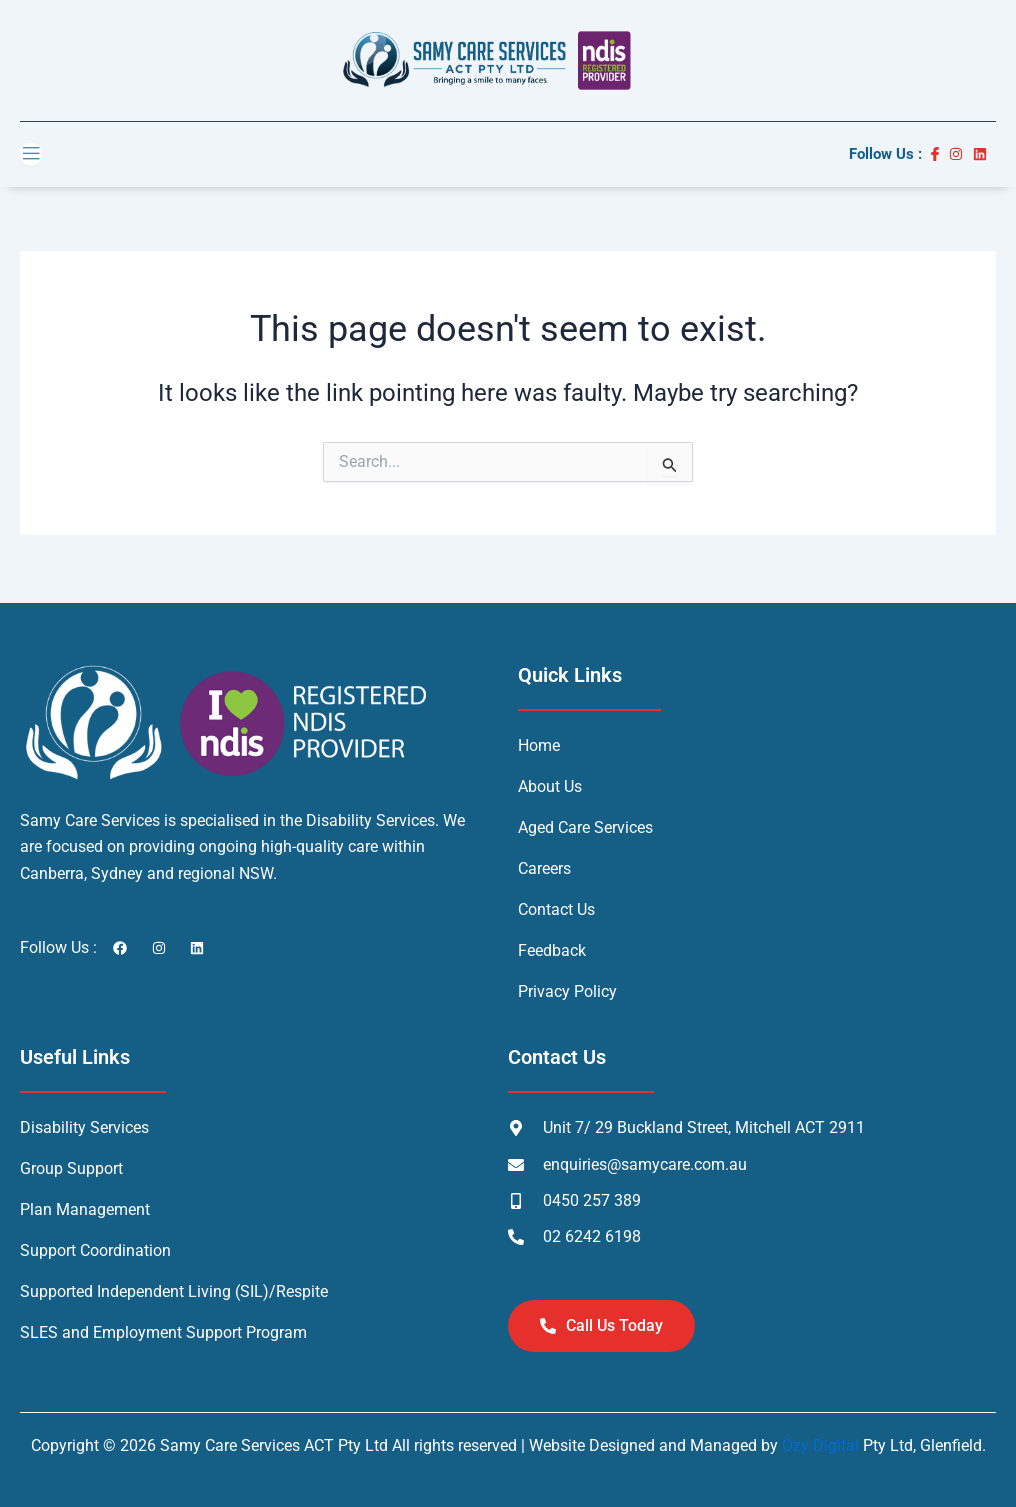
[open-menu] (31, 154)
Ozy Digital (820, 1445)
